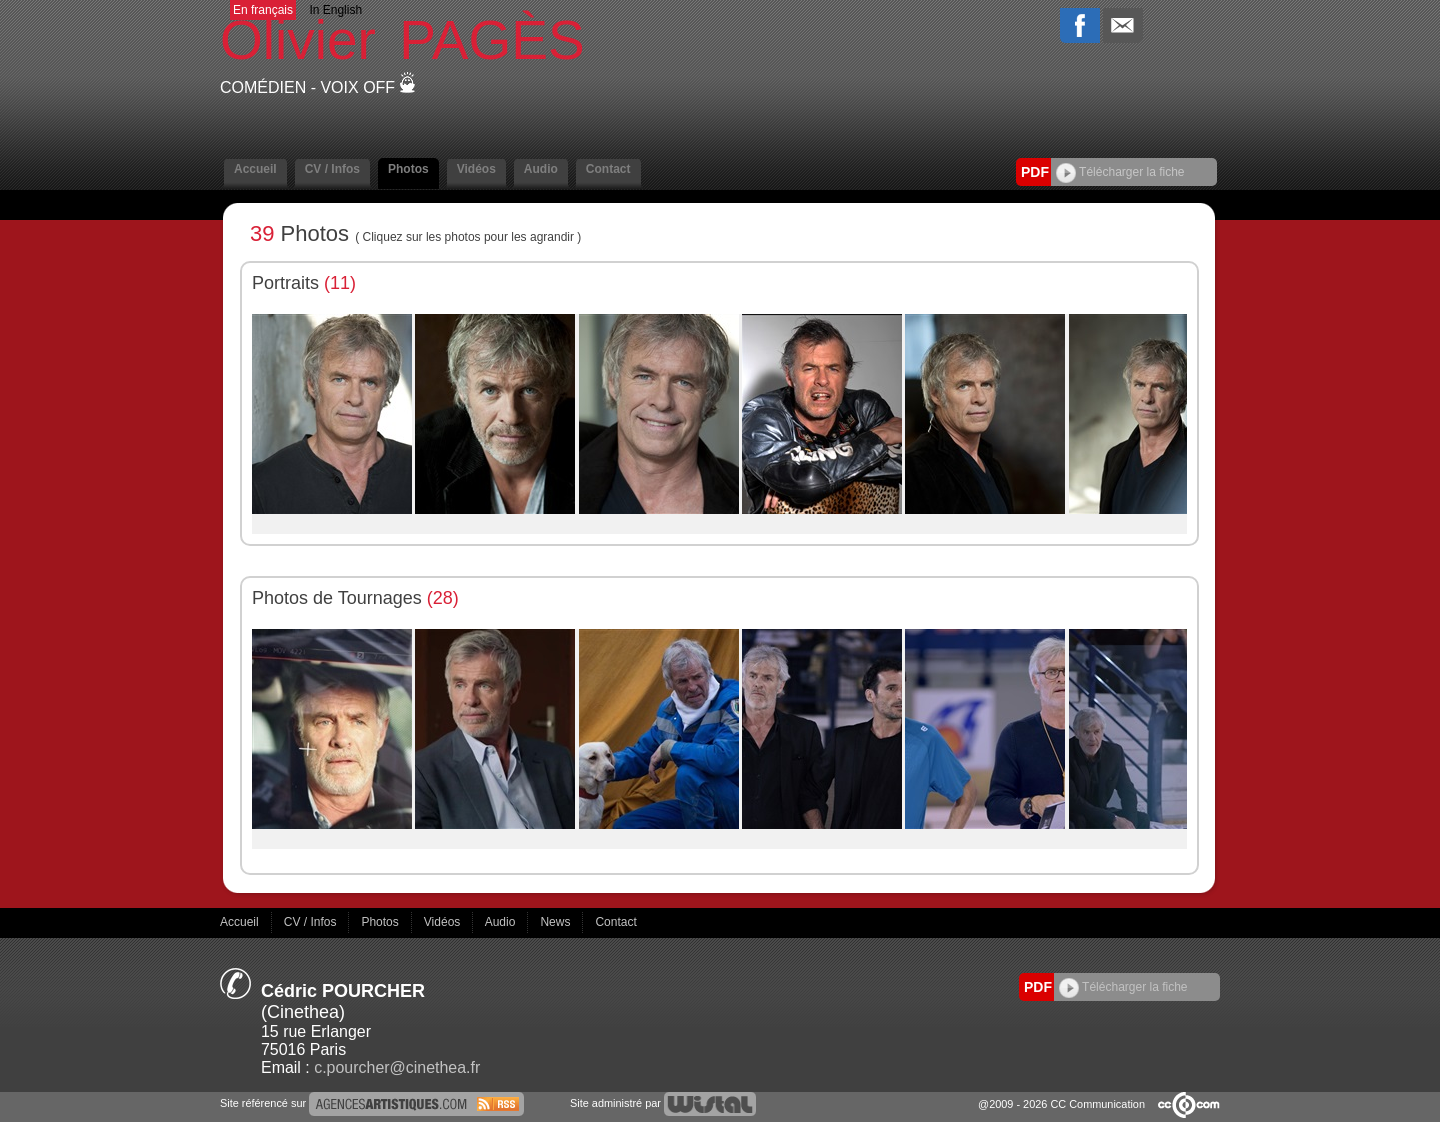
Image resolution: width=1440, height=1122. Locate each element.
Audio (541, 169)
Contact (608, 169)
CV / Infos (332, 169)
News (556, 922)
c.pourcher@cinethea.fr (397, 1067)
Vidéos (476, 169)
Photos (408, 169)
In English (335, 10)
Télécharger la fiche (1120, 172)
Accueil (255, 169)
